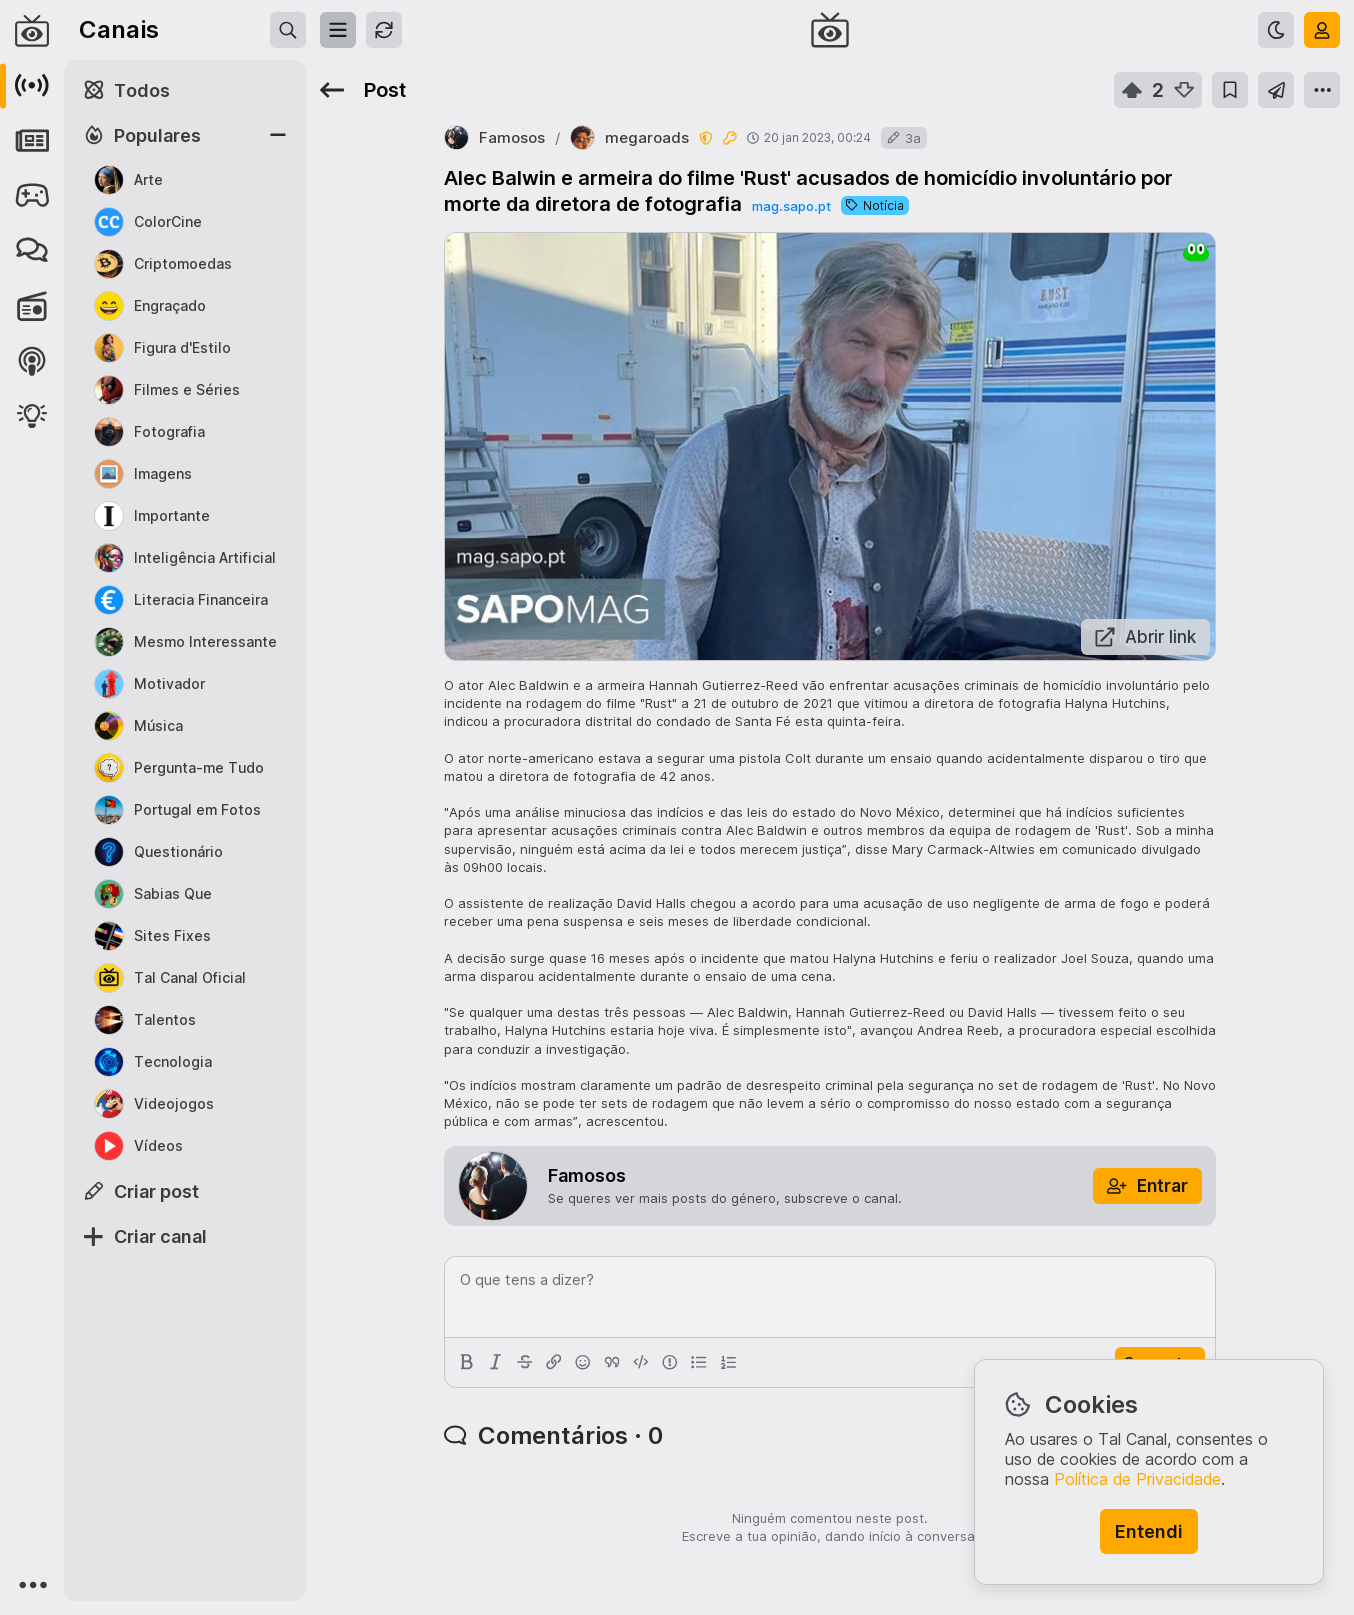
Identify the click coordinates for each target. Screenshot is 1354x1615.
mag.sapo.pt (791, 206)
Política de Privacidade (1137, 1479)
